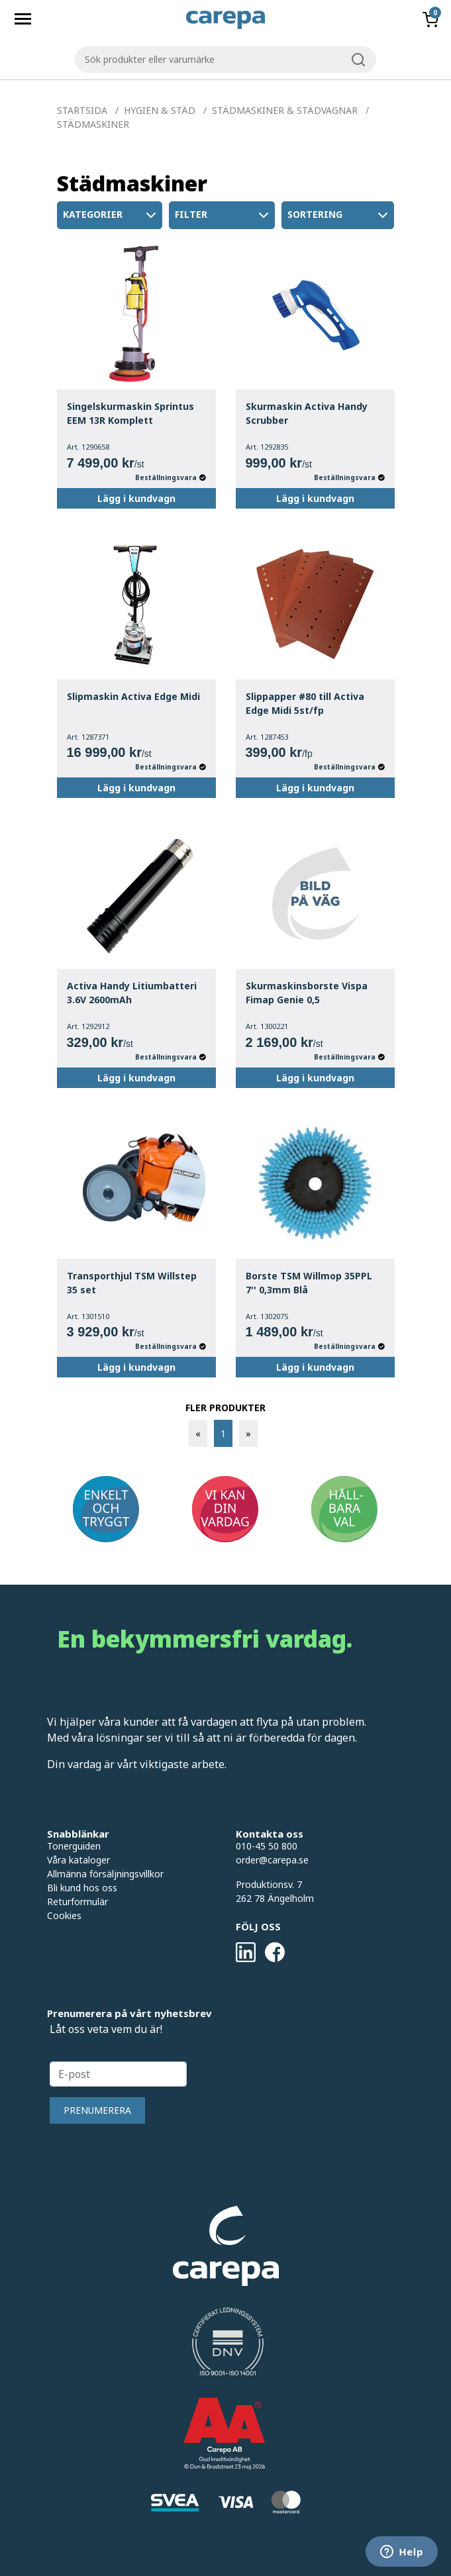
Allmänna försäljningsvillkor (105, 1873)
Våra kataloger (78, 1860)
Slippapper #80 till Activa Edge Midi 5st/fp (305, 703)
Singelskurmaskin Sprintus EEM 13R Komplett (130, 413)
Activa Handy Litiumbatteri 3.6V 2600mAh (132, 992)
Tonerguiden (74, 1846)
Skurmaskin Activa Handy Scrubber (307, 413)
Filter (223, 215)
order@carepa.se (272, 1860)
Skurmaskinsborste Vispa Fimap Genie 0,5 (307, 992)
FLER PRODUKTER (225, 1407)
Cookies (64, 1915)
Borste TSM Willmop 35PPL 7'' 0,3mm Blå (309, 1282)
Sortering (339, 215)
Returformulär (77, 1901)
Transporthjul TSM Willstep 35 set (132, 1282)
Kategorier (111, 215)
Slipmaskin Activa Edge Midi (133, 696)
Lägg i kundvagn (136, 498)
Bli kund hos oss (82, 1887)
